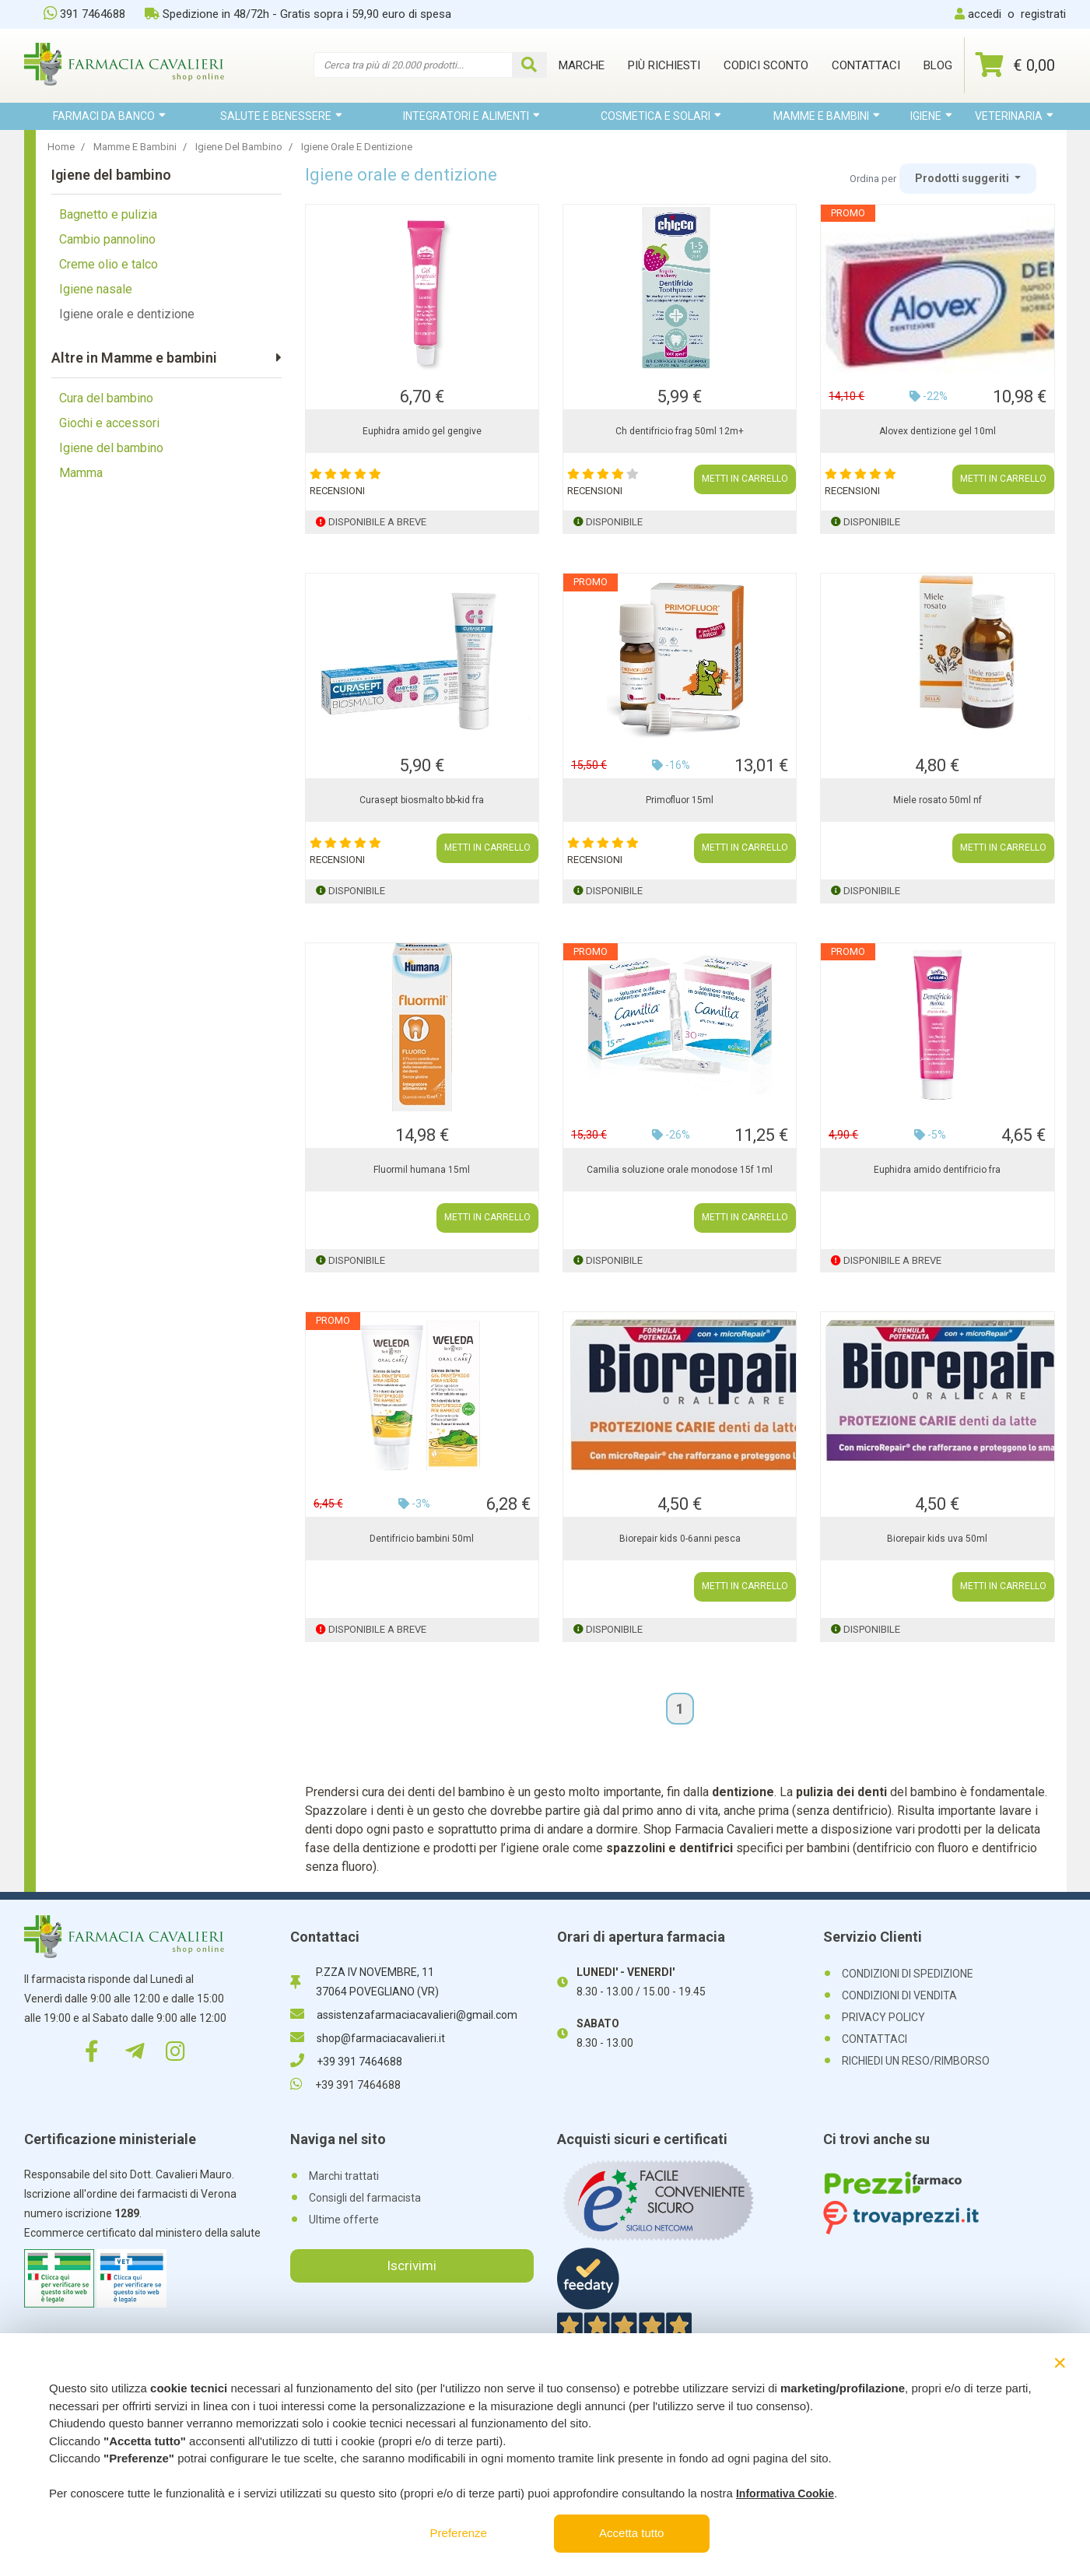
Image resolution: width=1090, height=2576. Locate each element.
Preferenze (458, 2532)
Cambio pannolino (107, 239)
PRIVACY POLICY (883, 2017)
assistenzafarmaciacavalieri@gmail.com (403, 2015)
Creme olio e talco (108, 264)
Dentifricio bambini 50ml (422, 1538)
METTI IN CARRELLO (745, 479)
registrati (1043, 14)
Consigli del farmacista (365, 2198)
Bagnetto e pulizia (108, 214)
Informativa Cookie (785, 2493)
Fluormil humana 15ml (421, 1169)
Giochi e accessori (109, 423)
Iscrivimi (411, 2265)
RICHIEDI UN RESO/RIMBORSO (916, 2061)
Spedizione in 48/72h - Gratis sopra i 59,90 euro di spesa (298, 14)
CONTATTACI (874, 2039)
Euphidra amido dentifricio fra (937, 1169)
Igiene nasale (95, 289)
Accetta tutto (631, 2532)
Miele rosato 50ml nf (937, 800)
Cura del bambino (106, 398)
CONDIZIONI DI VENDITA (899, 1995)
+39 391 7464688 (346, 2061)
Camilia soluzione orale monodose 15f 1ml (680, 1169)
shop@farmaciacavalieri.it (367, 2038)
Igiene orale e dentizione (127, 314)
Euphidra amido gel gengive (422, 431)
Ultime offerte (344, 2219)
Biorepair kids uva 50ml (937, 1538)
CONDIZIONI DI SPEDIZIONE (907, 1973)
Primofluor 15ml (679, 800)
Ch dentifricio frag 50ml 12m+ (679, 431)
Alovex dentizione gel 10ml (937, 431)
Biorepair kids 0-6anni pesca (680, 1538)
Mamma (81, 472)
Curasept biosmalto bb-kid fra (421, 800)
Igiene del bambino (111, 447)
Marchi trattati (344, 2176)
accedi (984, 14)
